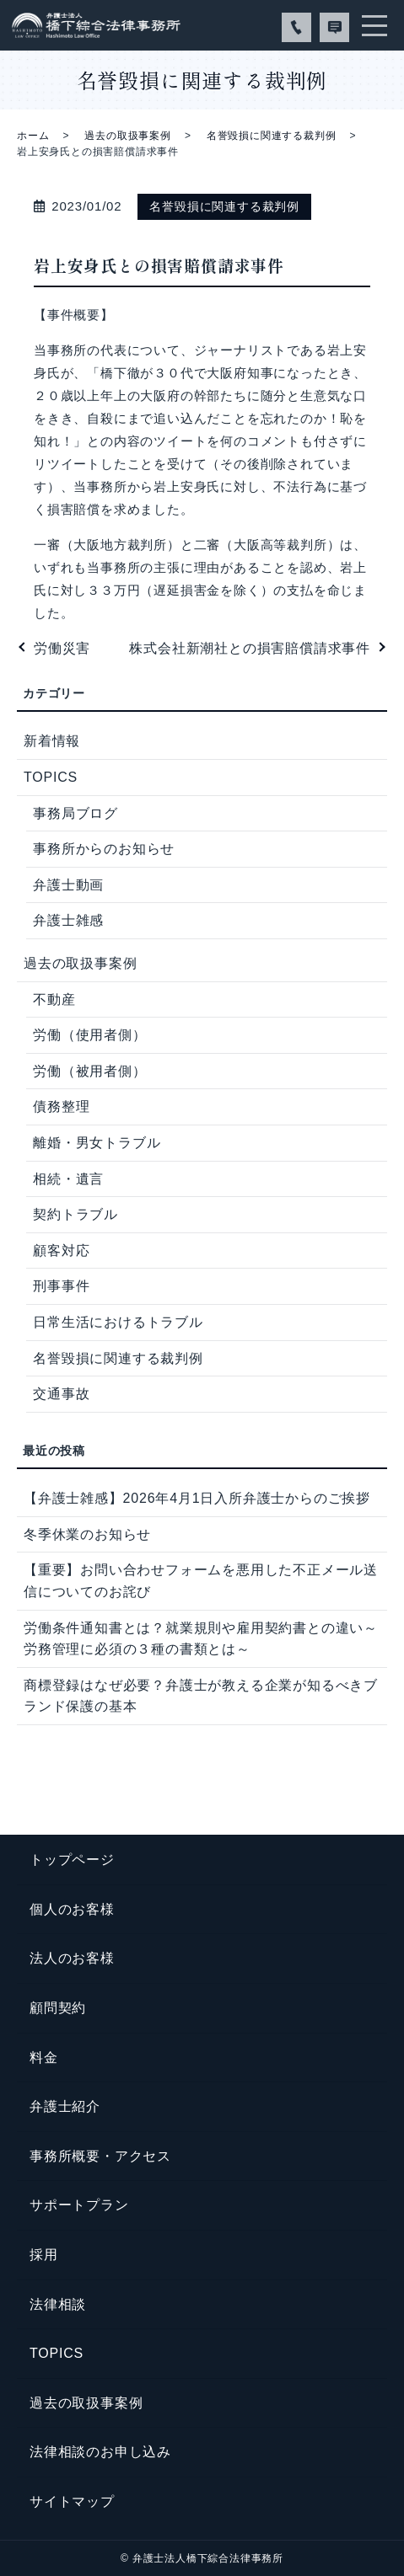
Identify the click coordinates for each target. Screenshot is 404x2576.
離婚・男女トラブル (96, 1143)
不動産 (54, 999)
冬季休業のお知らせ (87, 1534)
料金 (44, 2057)
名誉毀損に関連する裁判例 (272, 136)
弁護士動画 (68, 885)
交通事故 (61, 1394)
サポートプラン (79, 2205)
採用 (44, 2254)
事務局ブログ (75, 813)
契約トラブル (75, 1214)
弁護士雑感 (68, 920)
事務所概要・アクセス (100, 2156)
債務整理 (61, 1106)
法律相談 (58, 2304)
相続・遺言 (68, 1179)
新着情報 (52, 741)
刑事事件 (61, 1286)
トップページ (72, 1859)
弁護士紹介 (65, 2106)
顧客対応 (61, 1250)
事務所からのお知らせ (104, 849)
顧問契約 (58, 2008)
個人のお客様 (72, 1909)
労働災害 (62, 648)
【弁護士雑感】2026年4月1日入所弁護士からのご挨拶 (197, 1498)
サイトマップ (72, 2501)
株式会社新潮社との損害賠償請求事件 (249, 648)
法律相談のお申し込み (100, 2452)
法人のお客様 (72, 1958)
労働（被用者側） (89, 1071)
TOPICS (51, 777)
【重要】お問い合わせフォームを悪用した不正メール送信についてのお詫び (201, 1581)
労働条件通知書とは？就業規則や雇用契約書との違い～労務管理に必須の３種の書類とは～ (201, 1639)
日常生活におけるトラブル (118, 1322)
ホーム (33, 136)
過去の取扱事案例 (127, 136)
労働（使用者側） (89, 1035)
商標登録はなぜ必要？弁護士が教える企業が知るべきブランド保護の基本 (201, 1696)
